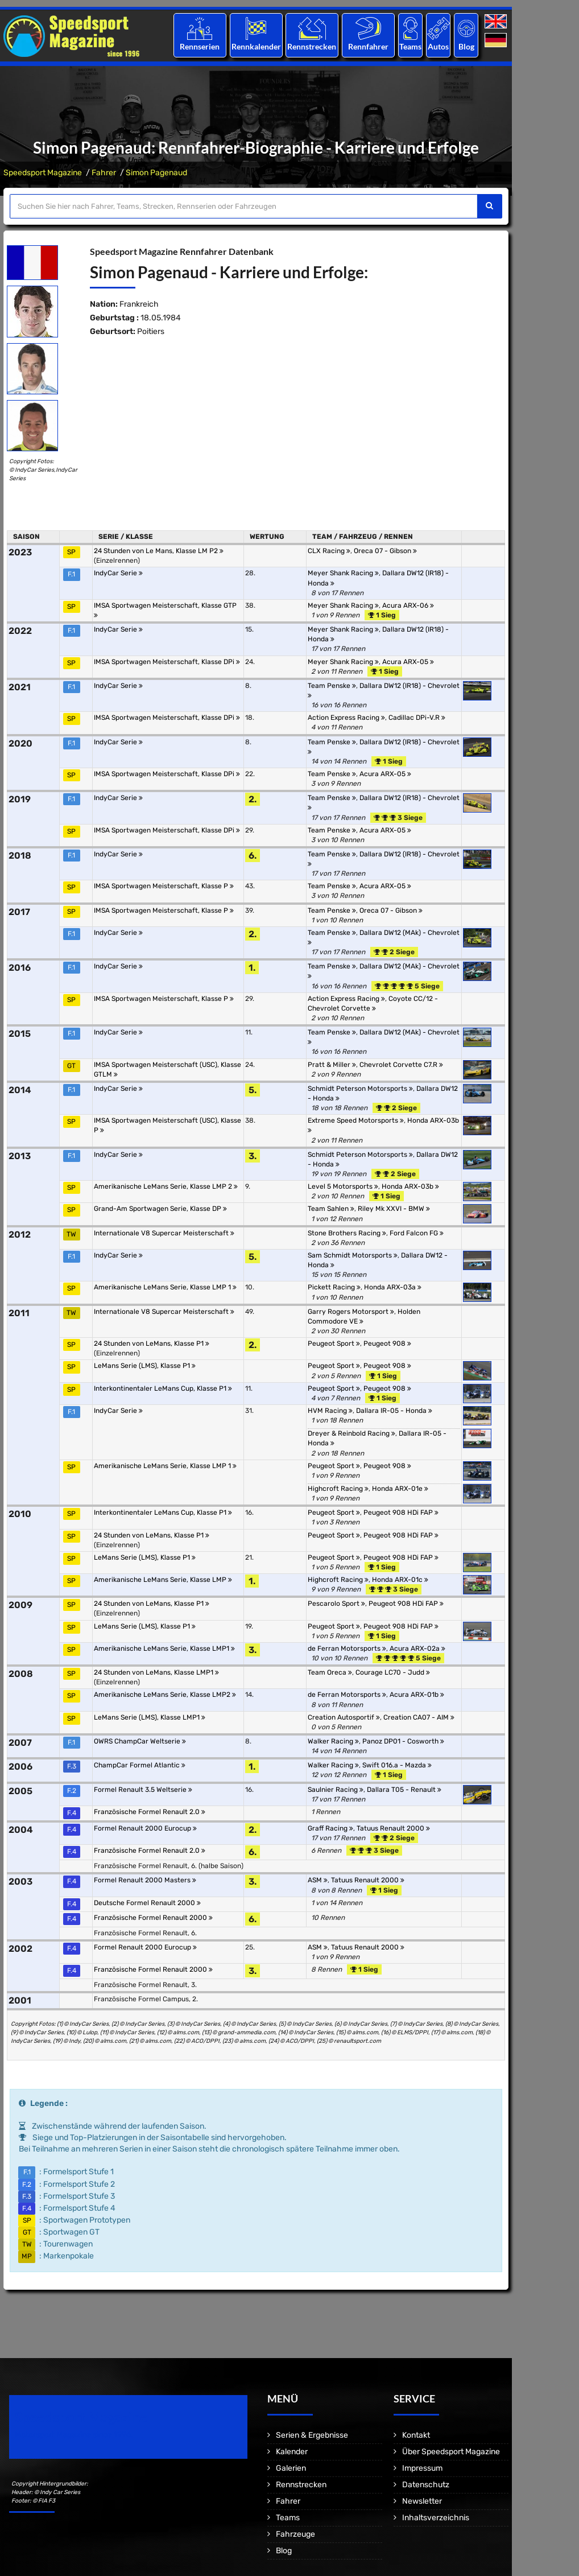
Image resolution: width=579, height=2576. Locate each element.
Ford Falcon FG (417, 1233)
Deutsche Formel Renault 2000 (147, 1903)
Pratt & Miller (332, 1065)
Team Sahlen (331, 1209)
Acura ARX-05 (408, 662)
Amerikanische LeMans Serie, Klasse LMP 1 (165, 1287)
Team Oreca (330, 1672)
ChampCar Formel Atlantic (139, 1765)
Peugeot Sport (334, 1343)
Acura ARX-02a (417, 1648)
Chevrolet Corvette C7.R (401, 1065)
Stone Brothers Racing (347, 1233)
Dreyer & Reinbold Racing (351, 1433)
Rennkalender (255, 46)
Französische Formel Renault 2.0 (149, 1812)
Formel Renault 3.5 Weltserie (143, 1790)
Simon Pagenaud (156, 173)
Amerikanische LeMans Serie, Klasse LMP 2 (166, 1186)
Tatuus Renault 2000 (393, 1828)
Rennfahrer (368, 46)
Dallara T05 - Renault (404, 1790)
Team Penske (332, 686)
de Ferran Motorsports (347, 1648)
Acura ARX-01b (417, 1695)
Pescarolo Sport (336, 1604)
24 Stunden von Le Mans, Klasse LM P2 (159, 551)
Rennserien (200, 46)
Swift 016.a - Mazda (397, 1765)
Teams (410, 46)
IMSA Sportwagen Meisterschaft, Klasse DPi (167, 662)
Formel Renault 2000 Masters (145, 1880)
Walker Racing (333, 1741)
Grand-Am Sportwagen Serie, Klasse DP (160, 1209)
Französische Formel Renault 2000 (153, 1918)
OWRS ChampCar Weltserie (140, 1741)
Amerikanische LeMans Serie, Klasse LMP (163, 1580)
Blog (466, 46)
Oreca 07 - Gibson (385, 551)
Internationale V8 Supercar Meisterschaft (164, 1233)
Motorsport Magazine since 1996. (74, 2434)
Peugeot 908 (387, 1343)
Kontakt (416, 2435)
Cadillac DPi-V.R (416, 718)
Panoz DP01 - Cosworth (403, 1741)
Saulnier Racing (335, 1790)
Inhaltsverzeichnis (435, 2518)
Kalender (292, 2452)
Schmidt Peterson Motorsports (360, 1089)
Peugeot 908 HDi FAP (401, 1512)
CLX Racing (329, 551)
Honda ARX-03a (392, 1287)
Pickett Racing (334, 1287)
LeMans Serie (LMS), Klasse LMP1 (149, 1717)
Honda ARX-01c (400, 1580)
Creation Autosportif (344, 1717)
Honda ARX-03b (410, 1186)
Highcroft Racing (338, 1489)
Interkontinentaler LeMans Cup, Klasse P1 (163, 1388)
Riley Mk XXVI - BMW (394, 1209)
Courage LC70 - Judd (392, 1672)
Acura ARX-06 (408, 605)
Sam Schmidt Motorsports (353, 1255)
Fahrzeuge (295, 2534)
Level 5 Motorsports (343, 1186)
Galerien (291, 2468)
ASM (318, 1880)
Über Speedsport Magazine (451, 2452)
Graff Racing (330, 1828)
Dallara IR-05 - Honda (394, 1411)
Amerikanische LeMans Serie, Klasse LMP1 (164, 1648)
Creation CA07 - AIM (418, 1717)
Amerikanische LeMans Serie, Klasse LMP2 (165, 1695)
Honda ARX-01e (400, 1489)
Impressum (422, 2468)
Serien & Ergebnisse (312, 2435)
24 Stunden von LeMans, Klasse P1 (151, 1343)
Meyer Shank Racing (343, 573)
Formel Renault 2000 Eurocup (145, 1828)
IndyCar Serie (118, 573)
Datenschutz (425, 2485)
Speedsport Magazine (42, 173)
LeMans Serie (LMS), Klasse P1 (145, 1366)
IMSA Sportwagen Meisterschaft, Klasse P (164, 886)
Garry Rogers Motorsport (351, 1312)
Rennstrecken (312, 46)
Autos (438, 46)
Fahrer (104, 173)
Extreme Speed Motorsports (356, 1120)
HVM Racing (330, 1411)
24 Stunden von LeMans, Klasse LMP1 (156, 1672)
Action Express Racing (346, 718)
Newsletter (422, 2501)
